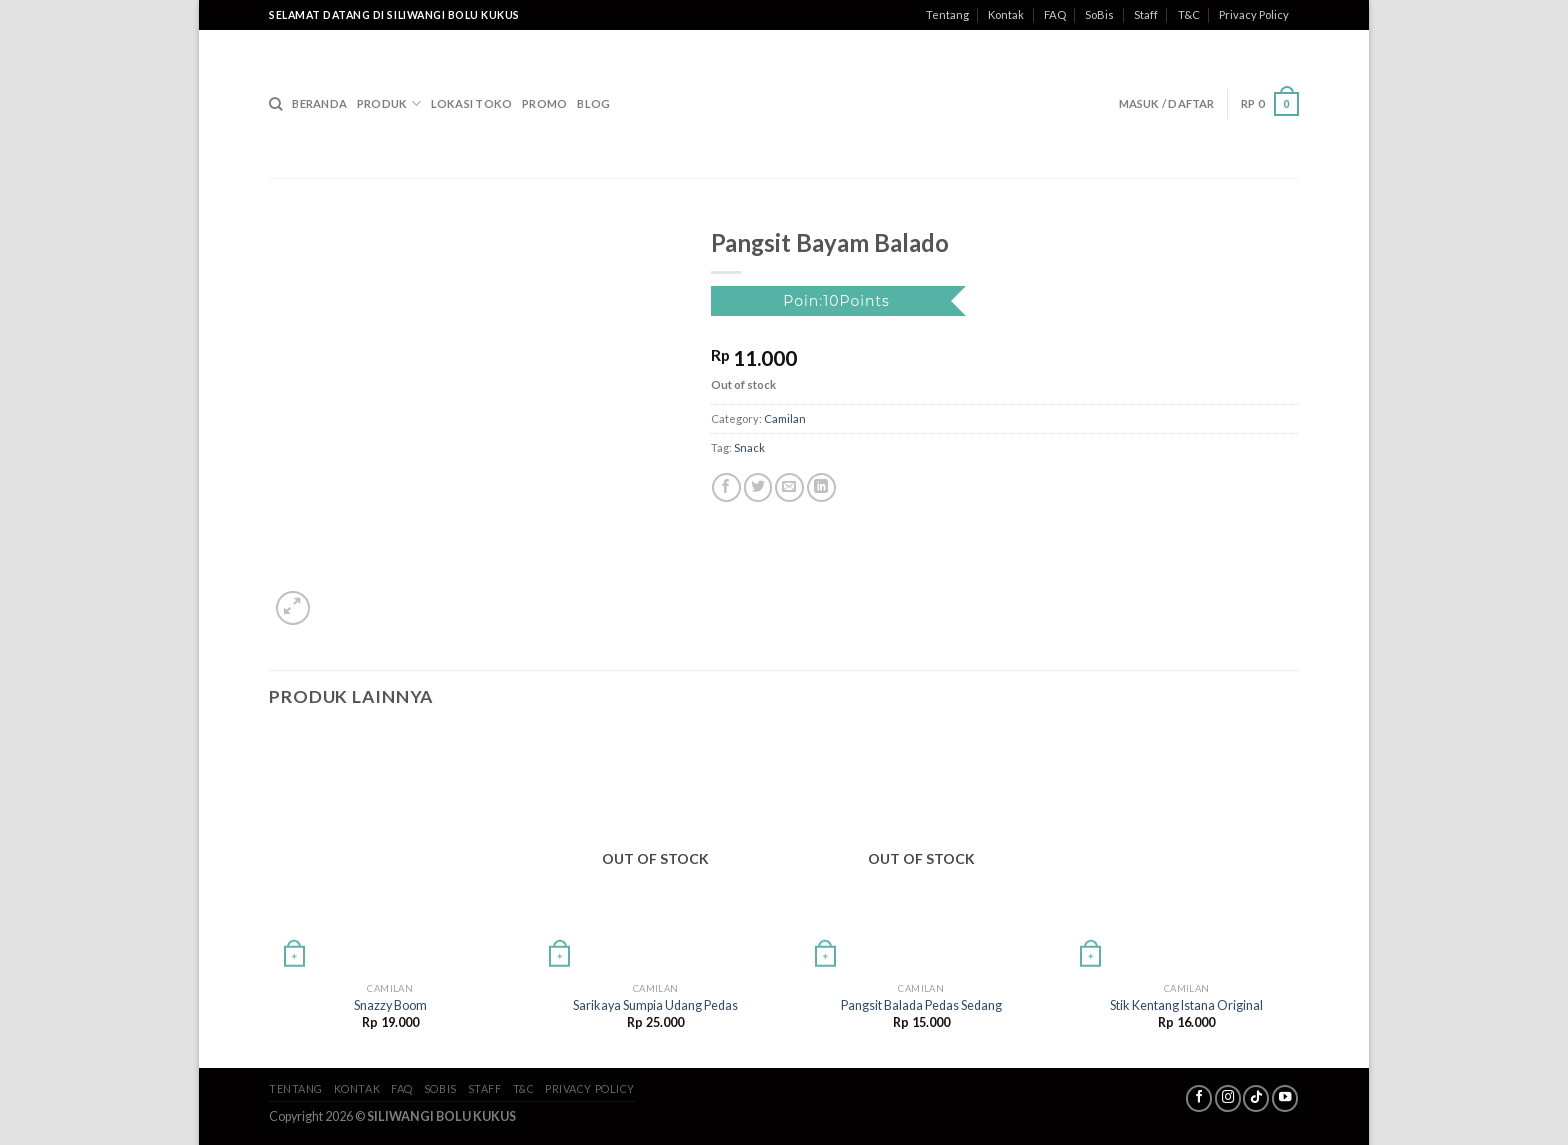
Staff (1146, 14)
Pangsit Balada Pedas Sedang (921, 1005)
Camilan (785, 418)
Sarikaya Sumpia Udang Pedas (655, 1005)
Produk (389, 103)
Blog (593, 103)
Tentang (947, 14)
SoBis (1099, 14)
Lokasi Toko (471, 103)
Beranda (319, 103)
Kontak (1006, 14)
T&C (1189, 14)
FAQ (1055, 14)
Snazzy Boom (390, 1005)
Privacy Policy (1254, 14)
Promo (544, 103)
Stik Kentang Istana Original (1186, 1005)
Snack (749, 447)
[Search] (275, 104)
